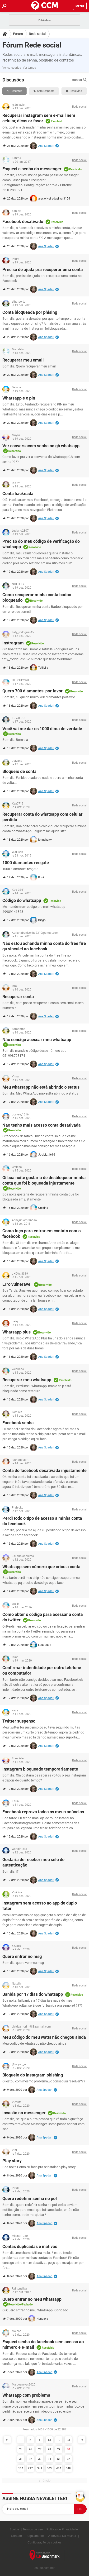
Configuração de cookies (44, 2542)
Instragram (13, 642)
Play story (12, 2160)
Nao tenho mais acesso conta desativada (41, 1125)
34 (49, 2459)
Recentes (14, 91)
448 (68, 2468)
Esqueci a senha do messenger (31, 168)
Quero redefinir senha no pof (29, 2198)
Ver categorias (11, 67)
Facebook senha (18, 1422)
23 (68, 2440)
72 (68, 2459)
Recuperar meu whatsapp (26, 1379)
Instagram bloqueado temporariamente (40, 1769)
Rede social (37, 34)
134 (20, 2468)
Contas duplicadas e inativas (29, 2246)
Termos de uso (33, 2529)
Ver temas (29, 67)
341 (39, 2468)
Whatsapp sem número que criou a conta (41, 1566)
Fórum (18, 34)
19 (59, 2440)
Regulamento (34, 2536)
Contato (16, 2536)
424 (58, 2468)
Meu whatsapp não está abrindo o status (41, 1087)
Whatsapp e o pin (18, 397)
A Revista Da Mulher (62, 2536)
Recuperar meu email (23, 359)
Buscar (79, 80)
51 (59, 2459)
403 (49, 2468)
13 (49, 2440)
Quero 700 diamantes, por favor (32, 690)
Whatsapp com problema (26, 2395)
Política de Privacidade (62, 2529)
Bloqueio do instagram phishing (32, 2074)
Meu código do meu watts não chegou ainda (44, 2037)
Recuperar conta (18, 996)
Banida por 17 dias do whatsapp (32, 1994)
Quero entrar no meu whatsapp (31, 2299)
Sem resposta (44, 91)
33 (40, 2459)
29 (59, 2449)
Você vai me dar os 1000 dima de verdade (42, 728)
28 (49, 2449)
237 (30, 2468)
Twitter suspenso (18, 1721)
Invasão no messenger (24, 2112)
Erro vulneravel (17, 1284)
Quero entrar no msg (22, 1956)
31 (21, 2459)
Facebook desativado (22, 221)
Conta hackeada (17, 493)
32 (30, 2459)
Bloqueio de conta (19, 771)
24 (21, 2449)
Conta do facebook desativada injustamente (44, 1470)
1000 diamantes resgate (25, 862)
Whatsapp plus (16, 1331)
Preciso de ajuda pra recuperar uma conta (42, 269)
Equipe (14, 2529)
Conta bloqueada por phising (29, 312)
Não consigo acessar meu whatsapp (36, 1039)
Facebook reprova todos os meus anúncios (43, 1811)
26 (30, 2449)
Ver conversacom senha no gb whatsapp (41, 445)
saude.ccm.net (44, 2568)
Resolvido (74, 91)
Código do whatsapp (21, 900)
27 (40, 2449)
